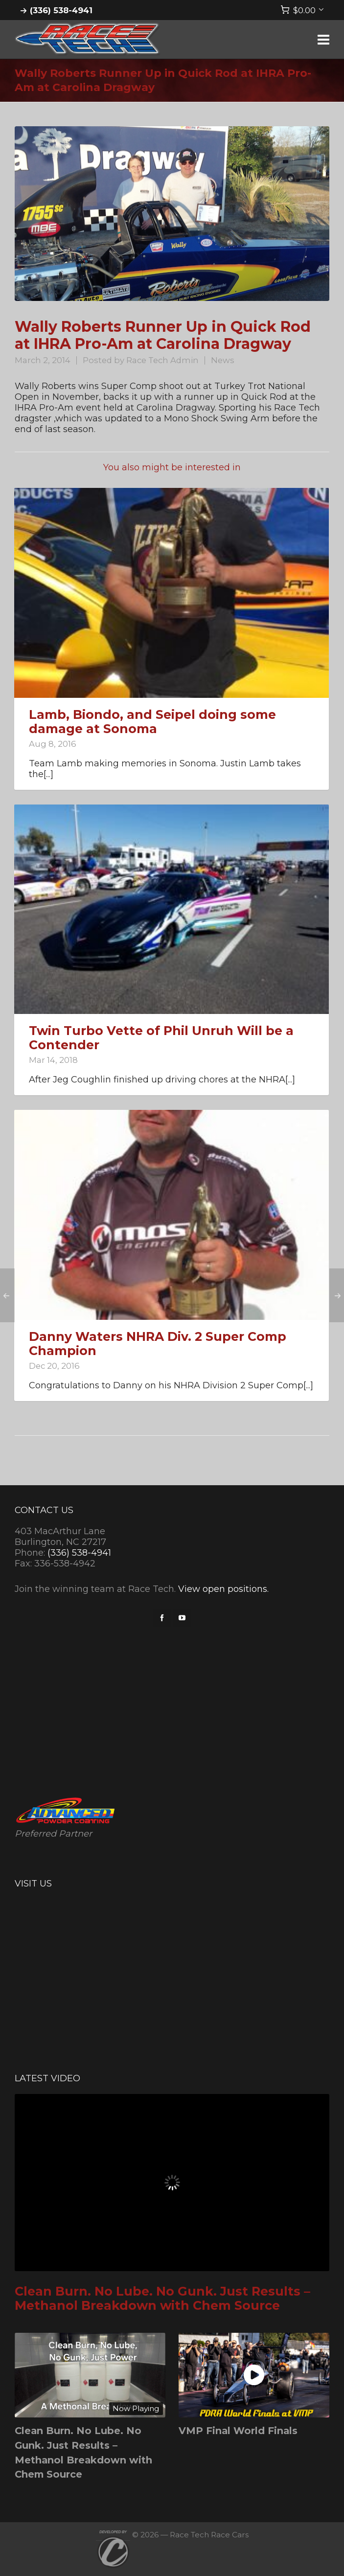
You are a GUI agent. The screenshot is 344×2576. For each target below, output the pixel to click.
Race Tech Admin (162, 360)
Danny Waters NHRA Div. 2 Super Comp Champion (157, 1343)
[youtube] (182, 1618)
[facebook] (162, 1618)
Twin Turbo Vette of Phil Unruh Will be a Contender (161, 1037)
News (222, 360)
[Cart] (302, 10)
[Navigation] (323, 39)
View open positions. (223, 1589)
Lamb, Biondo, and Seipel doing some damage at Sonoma (152, 721)
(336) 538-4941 (61, 10)
